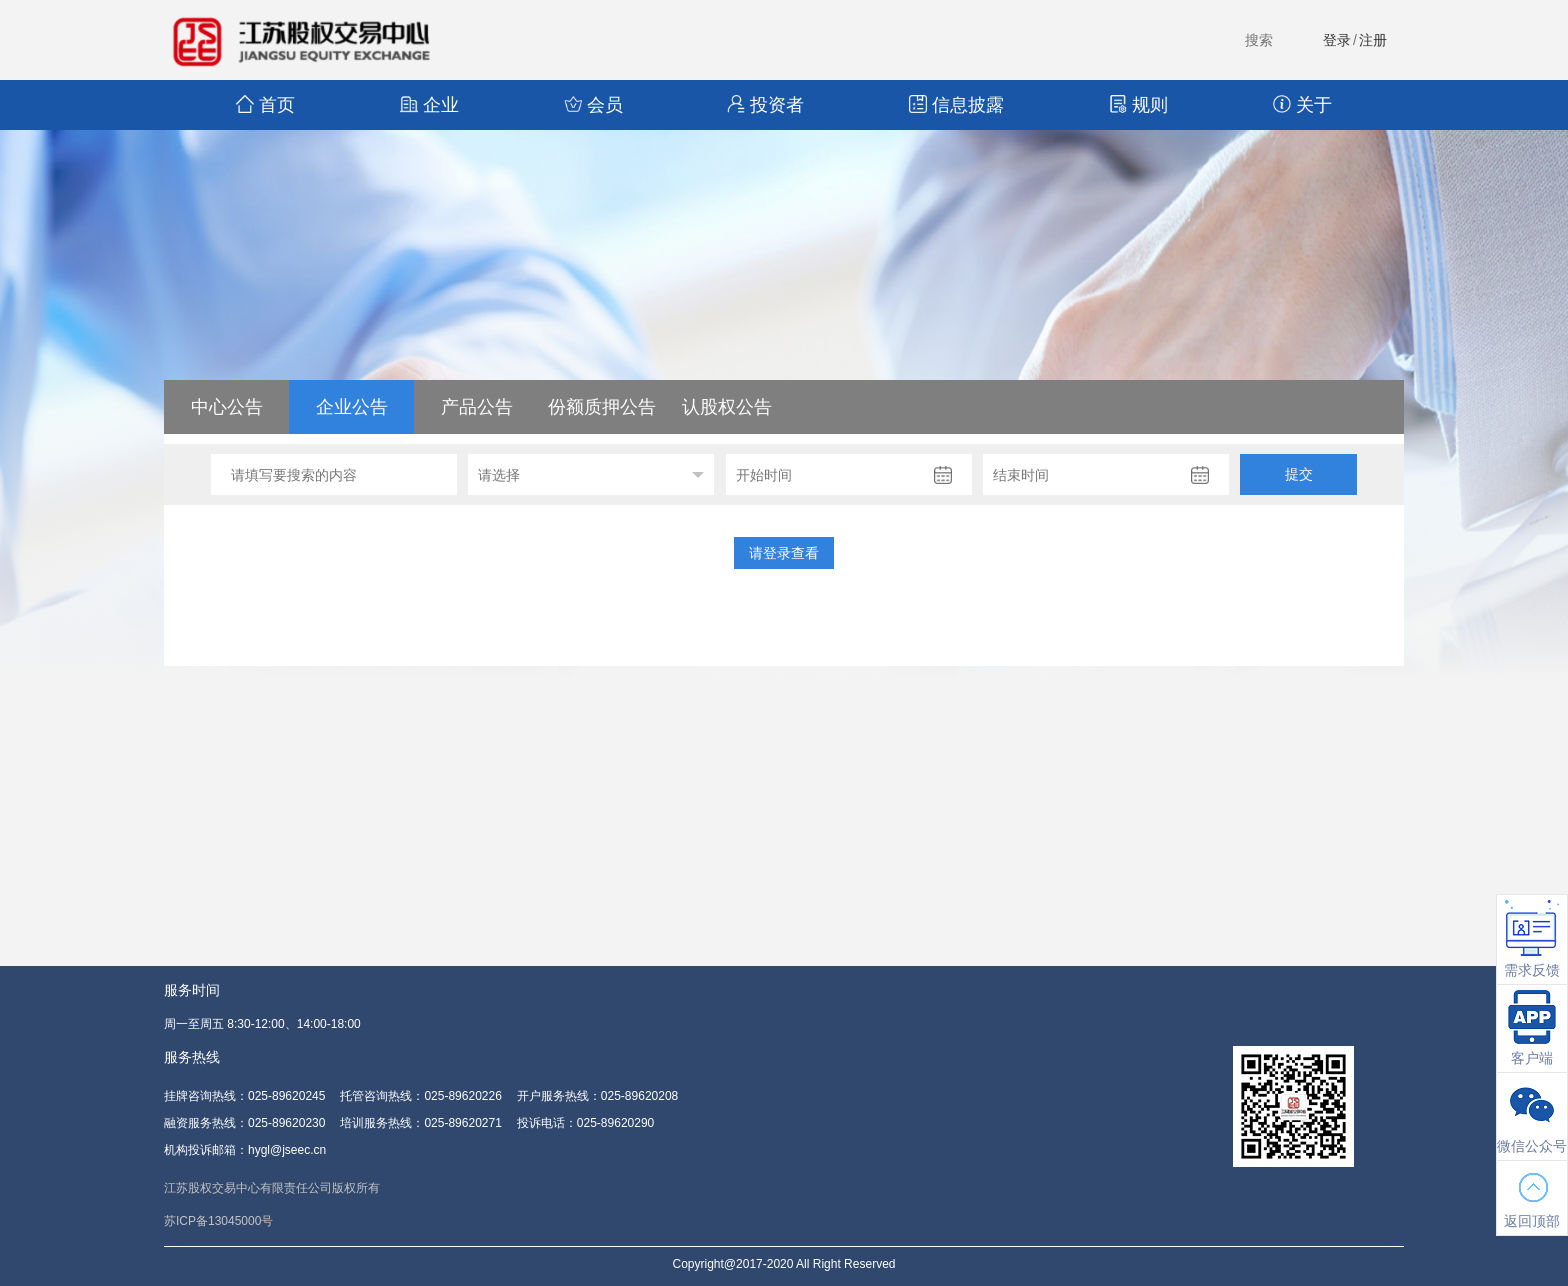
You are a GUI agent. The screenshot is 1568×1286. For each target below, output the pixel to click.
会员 (593, 105)
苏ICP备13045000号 (218, 1221)
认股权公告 (727, 407)
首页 (265, 105)
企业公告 (352, 407)
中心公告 (227, 407)
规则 (1138, 105)
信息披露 (956, 105)
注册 (1373, 40)
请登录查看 (784, 553)
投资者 (765, 105)
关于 (1302, 105)
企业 (429, 105)
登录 (1337, 40)
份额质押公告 (602, 407)
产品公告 (477, 407)
